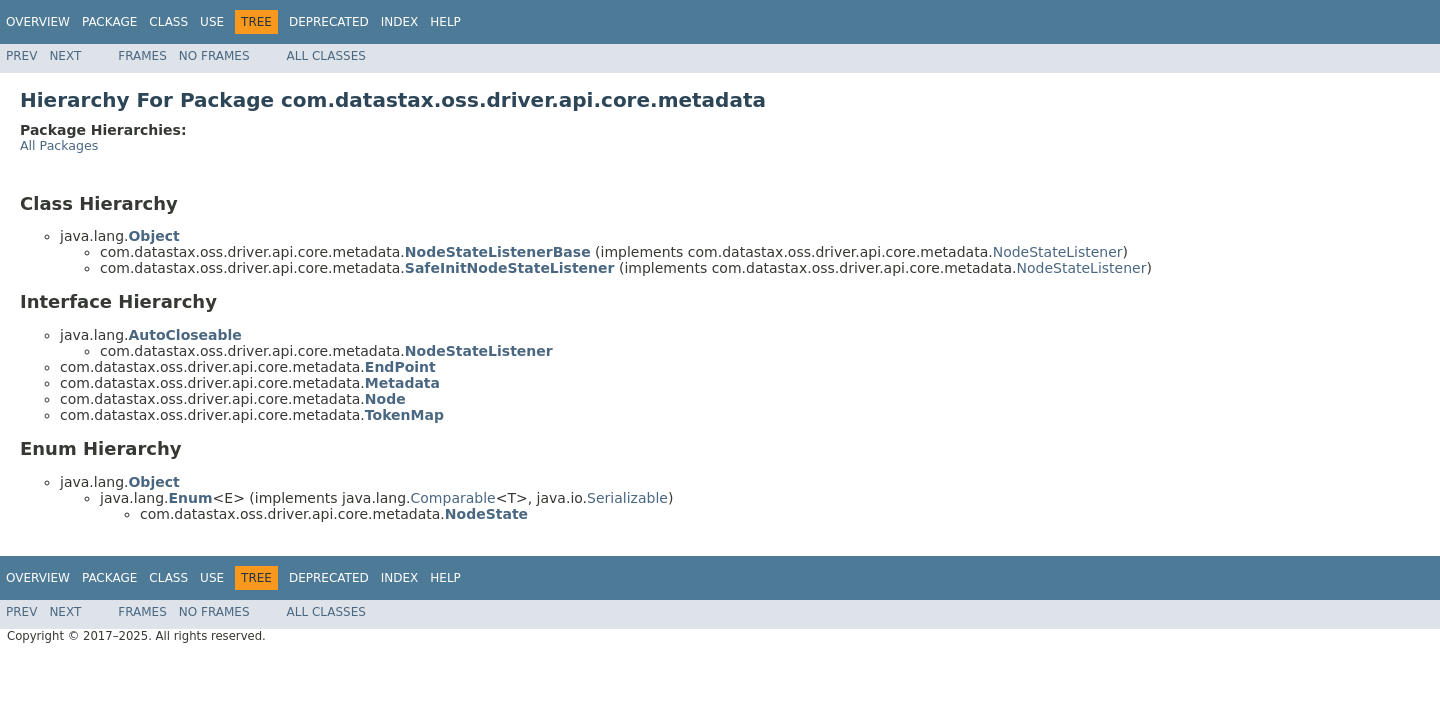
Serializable (627, 498)
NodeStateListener (1058, 252)
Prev (21, 56)
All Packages (59, 145)
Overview (38, 22)
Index (400, 22)
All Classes (326, 56)
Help (445, 22)
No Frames (214, 56)
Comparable (453, 498)
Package (109, 22)
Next (65, 56)
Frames (142, 56)
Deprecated (329, 22)
